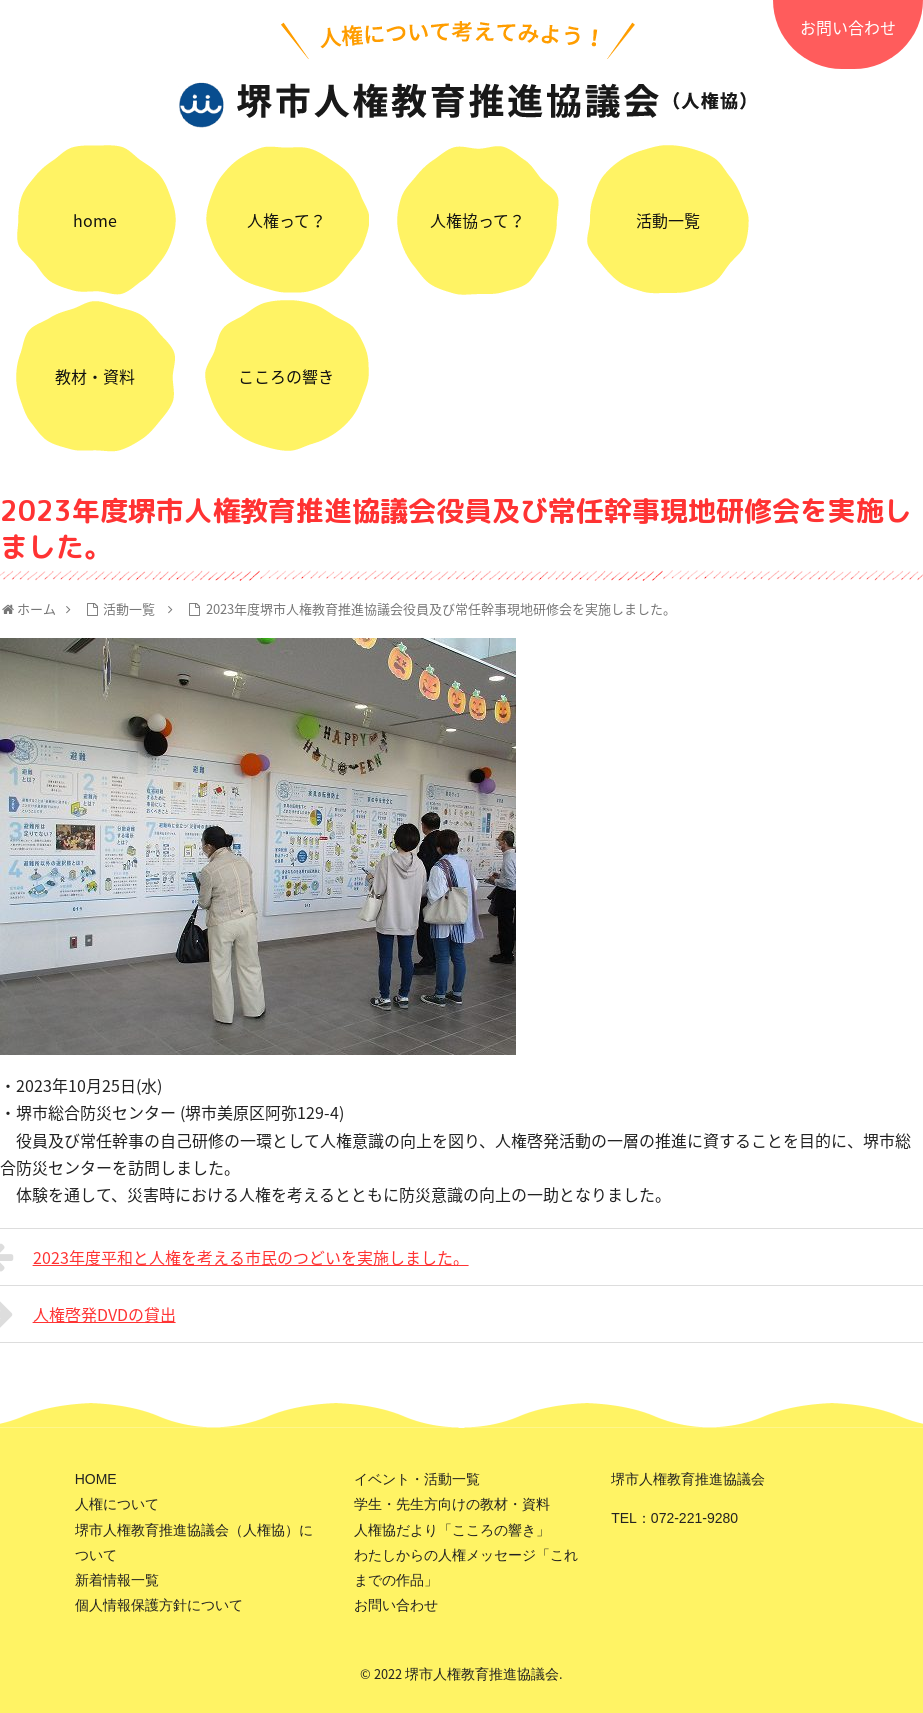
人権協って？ (477, 220)
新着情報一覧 (117, 1580)
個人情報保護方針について (159, 1605)
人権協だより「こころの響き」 (452, 1530)
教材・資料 (95, 376)
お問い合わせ (848, 27)
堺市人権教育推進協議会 (482, 1674)
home (95, 220)
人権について (117, 1504)
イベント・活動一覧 (417, 1479)
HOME (96, 1479)
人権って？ (286, 220)
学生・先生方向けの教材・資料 (452, 1504)
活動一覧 (668, 220)
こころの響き (286, 376)
